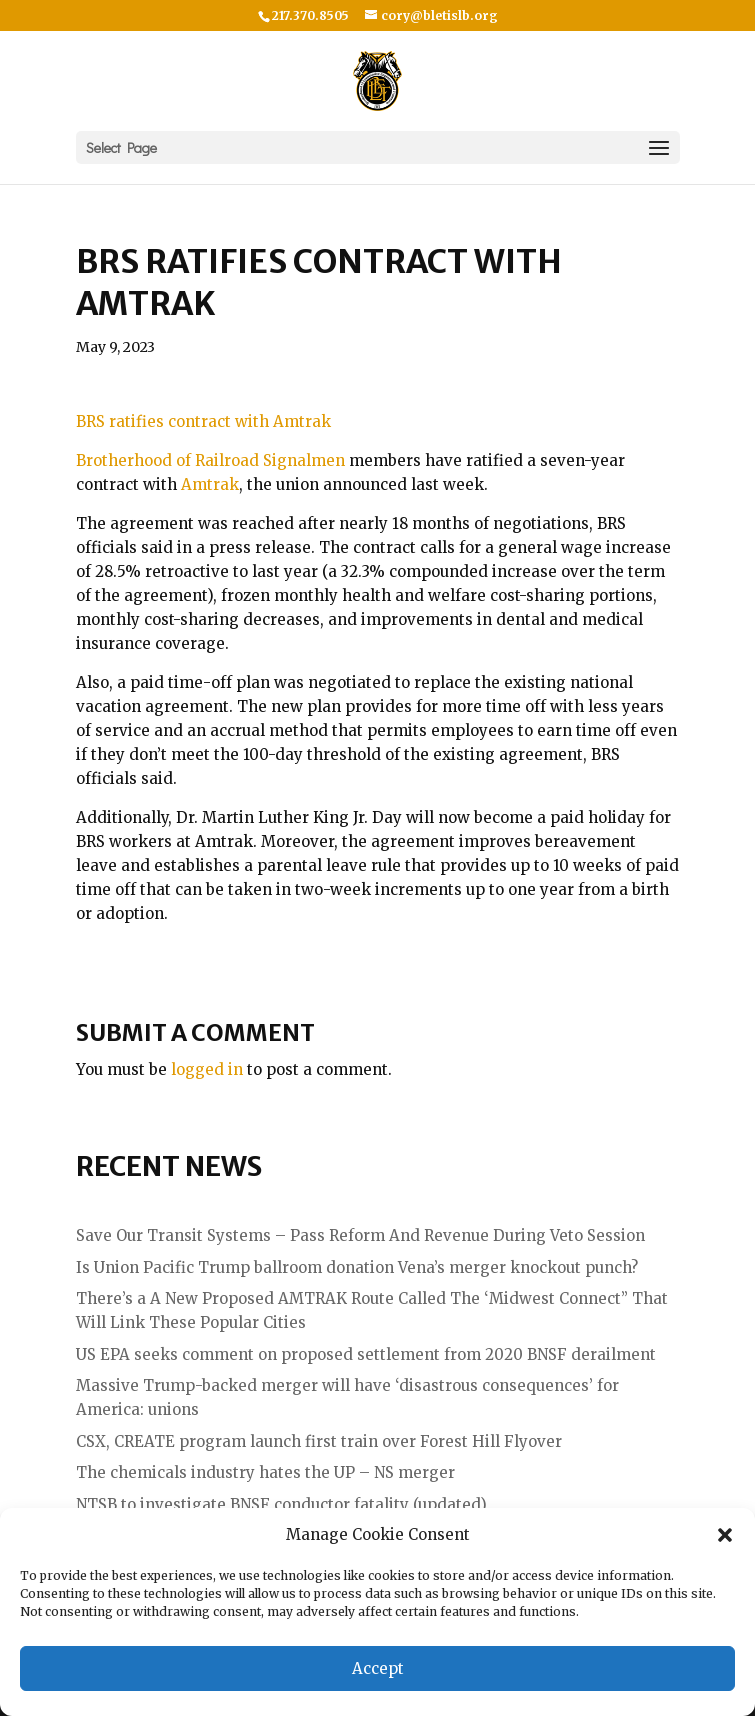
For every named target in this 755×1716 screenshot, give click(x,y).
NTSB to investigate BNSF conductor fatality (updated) (281, 1504)
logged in (207, 1069)
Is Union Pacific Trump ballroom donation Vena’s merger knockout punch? (357, 1267)
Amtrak (210, 484)
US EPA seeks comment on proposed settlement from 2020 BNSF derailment (366, 1354)
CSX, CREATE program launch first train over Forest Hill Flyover (319, 1441)
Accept (378, 1668)
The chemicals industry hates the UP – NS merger (265, 1472)
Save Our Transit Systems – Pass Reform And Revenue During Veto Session (360, 1235)
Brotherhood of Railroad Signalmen (210, 460)
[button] (725, 1535)
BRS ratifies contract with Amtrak (203, 421)
